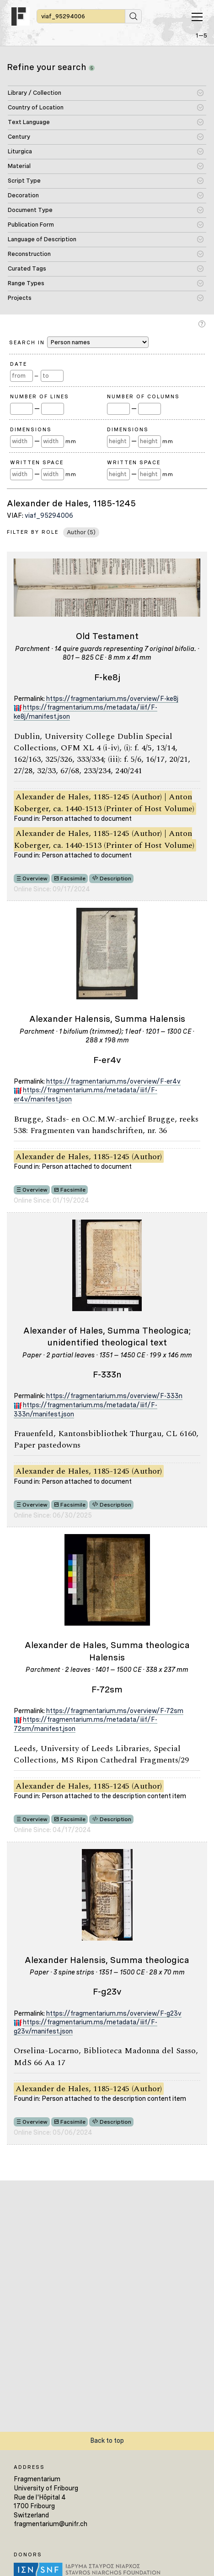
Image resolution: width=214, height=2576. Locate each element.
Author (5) (81, 532)
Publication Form (31, 224)
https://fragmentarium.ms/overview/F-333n (114, 1395)
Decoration (23, 195)
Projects (20, 297)
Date (18, 364)
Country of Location (36, 107)
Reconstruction (29, 253)
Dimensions (31, 429)
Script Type (24, 180)
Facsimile (73, 878)
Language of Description (42, 239)
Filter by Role (33, 532)
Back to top (107, 2440)
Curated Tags (27, 268)
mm (70, 441)
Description (115, 878)
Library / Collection (34, 92)
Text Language (29, 122)
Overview (35, 878)
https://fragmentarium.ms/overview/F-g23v (114, 2013)
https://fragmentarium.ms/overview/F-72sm (114, 1710)
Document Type (30, 209)
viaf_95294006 (49, 515)
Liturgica (20, 151)
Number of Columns (143, 396)
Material (19, 166)
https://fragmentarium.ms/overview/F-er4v (113, 1081)
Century (19, 136)
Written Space (37, 462)
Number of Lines (39, 396)
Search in (79, 342)
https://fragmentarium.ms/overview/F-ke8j (112, 698)
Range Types (26, 283)
